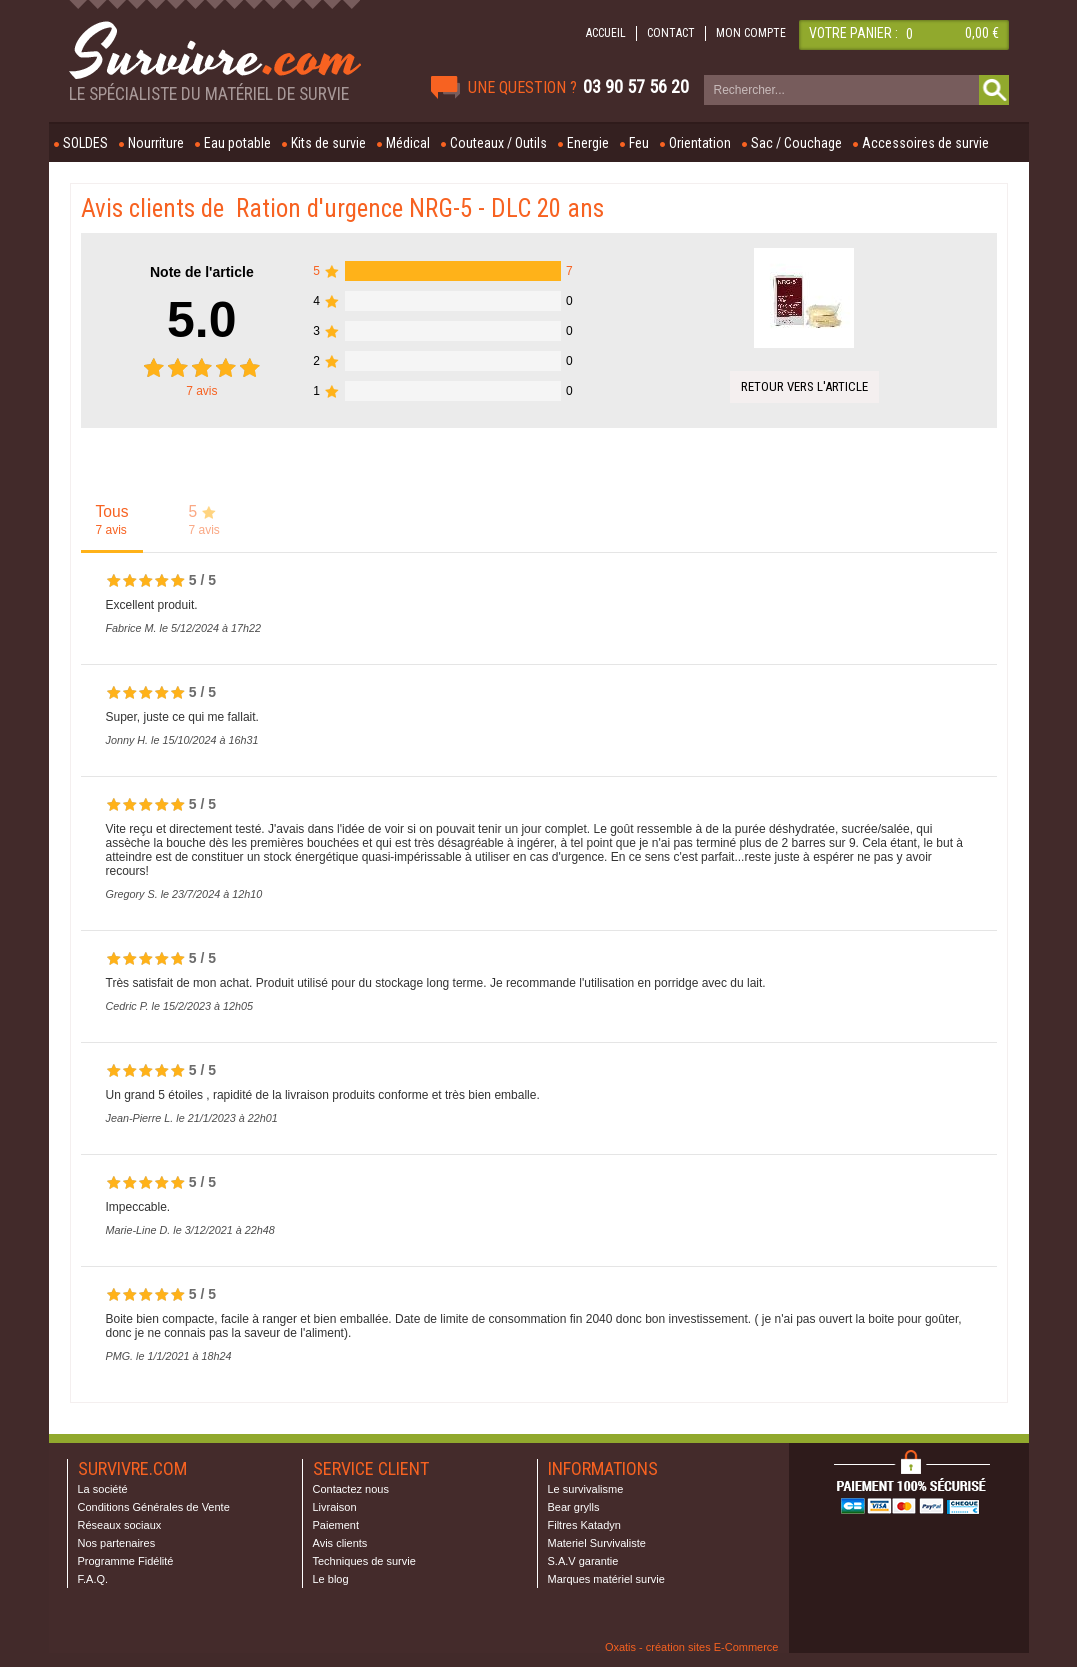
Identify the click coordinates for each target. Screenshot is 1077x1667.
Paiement (336, 1525)
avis (201, 391)
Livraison (335, 1507)
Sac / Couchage (796, 143)
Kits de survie (328, 143)
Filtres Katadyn (584, 1525)
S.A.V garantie (583, 1561)
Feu (639, 143)
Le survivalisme (586, 1489)
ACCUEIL (606, 33)
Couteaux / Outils (498, 143)
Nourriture (156, 143)
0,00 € (982, 33)
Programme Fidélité (126, 1561)
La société (103, 1489)
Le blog (331, 1579)
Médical (408, 143)
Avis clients (340, 1543)
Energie (588, 143)
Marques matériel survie (606, 1579)
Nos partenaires (117, 1543)
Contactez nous (351, 1489)
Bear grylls (574, 1507)
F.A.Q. (93, 1579)
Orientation (700, 143)
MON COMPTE (751, 33)
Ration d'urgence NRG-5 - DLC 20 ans (420, 208)
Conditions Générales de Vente (154, 1507)
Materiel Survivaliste (597, 1543)
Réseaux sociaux (120, 1525)
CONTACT (671, 33)
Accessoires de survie (925, 143)
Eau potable (237, 143)
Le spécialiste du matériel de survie (209, 94)
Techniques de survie (364, 1561)
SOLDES (85, 143)
